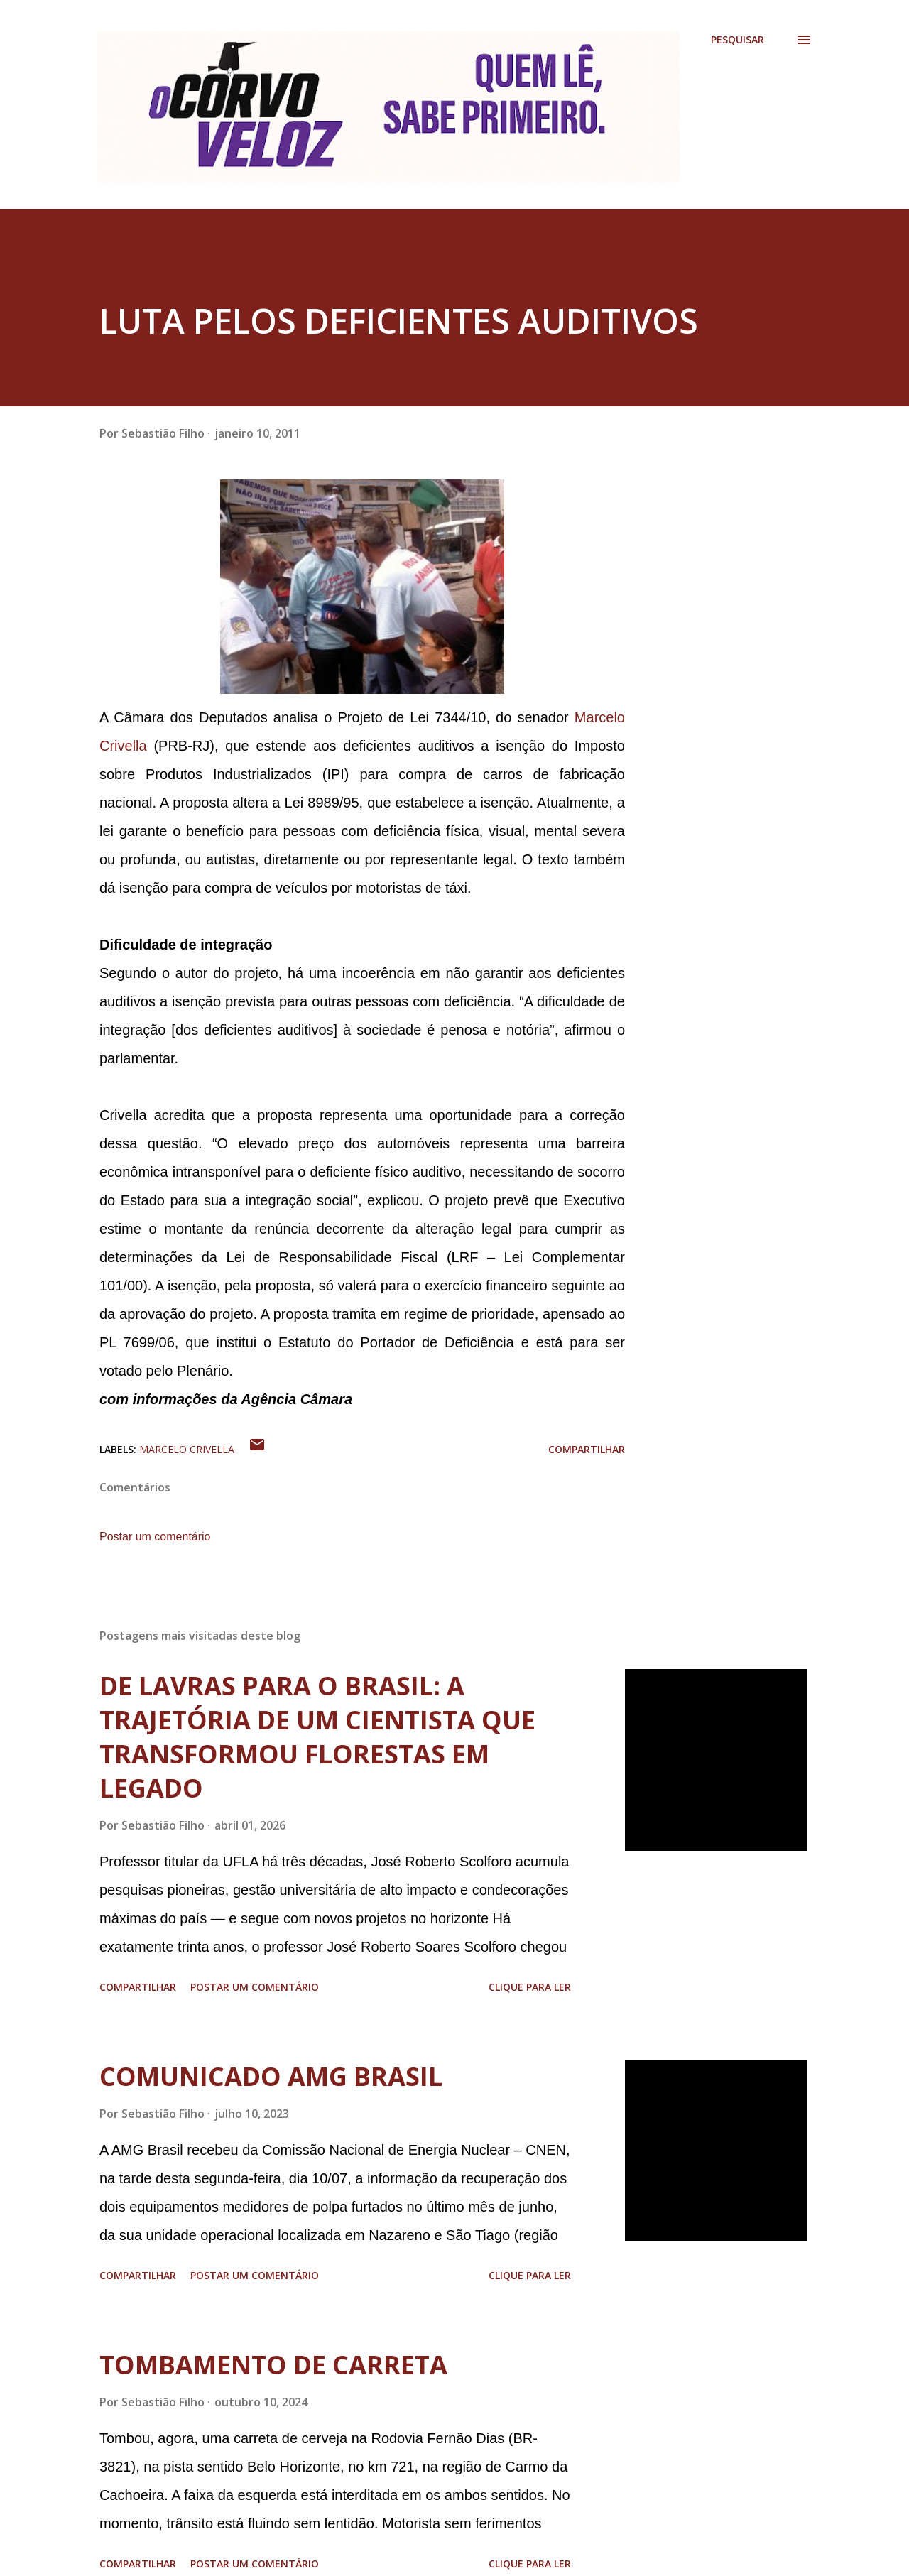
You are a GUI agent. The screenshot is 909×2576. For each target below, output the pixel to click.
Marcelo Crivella (186, 1449)
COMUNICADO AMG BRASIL (270, 2076)
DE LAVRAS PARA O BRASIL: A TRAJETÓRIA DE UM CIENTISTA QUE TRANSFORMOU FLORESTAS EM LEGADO (317, 1736)
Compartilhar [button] (586, 1449)
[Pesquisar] (737, 39)
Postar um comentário (155, 1537)
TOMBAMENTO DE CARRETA (273, 2364)
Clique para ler (530, 1987)
